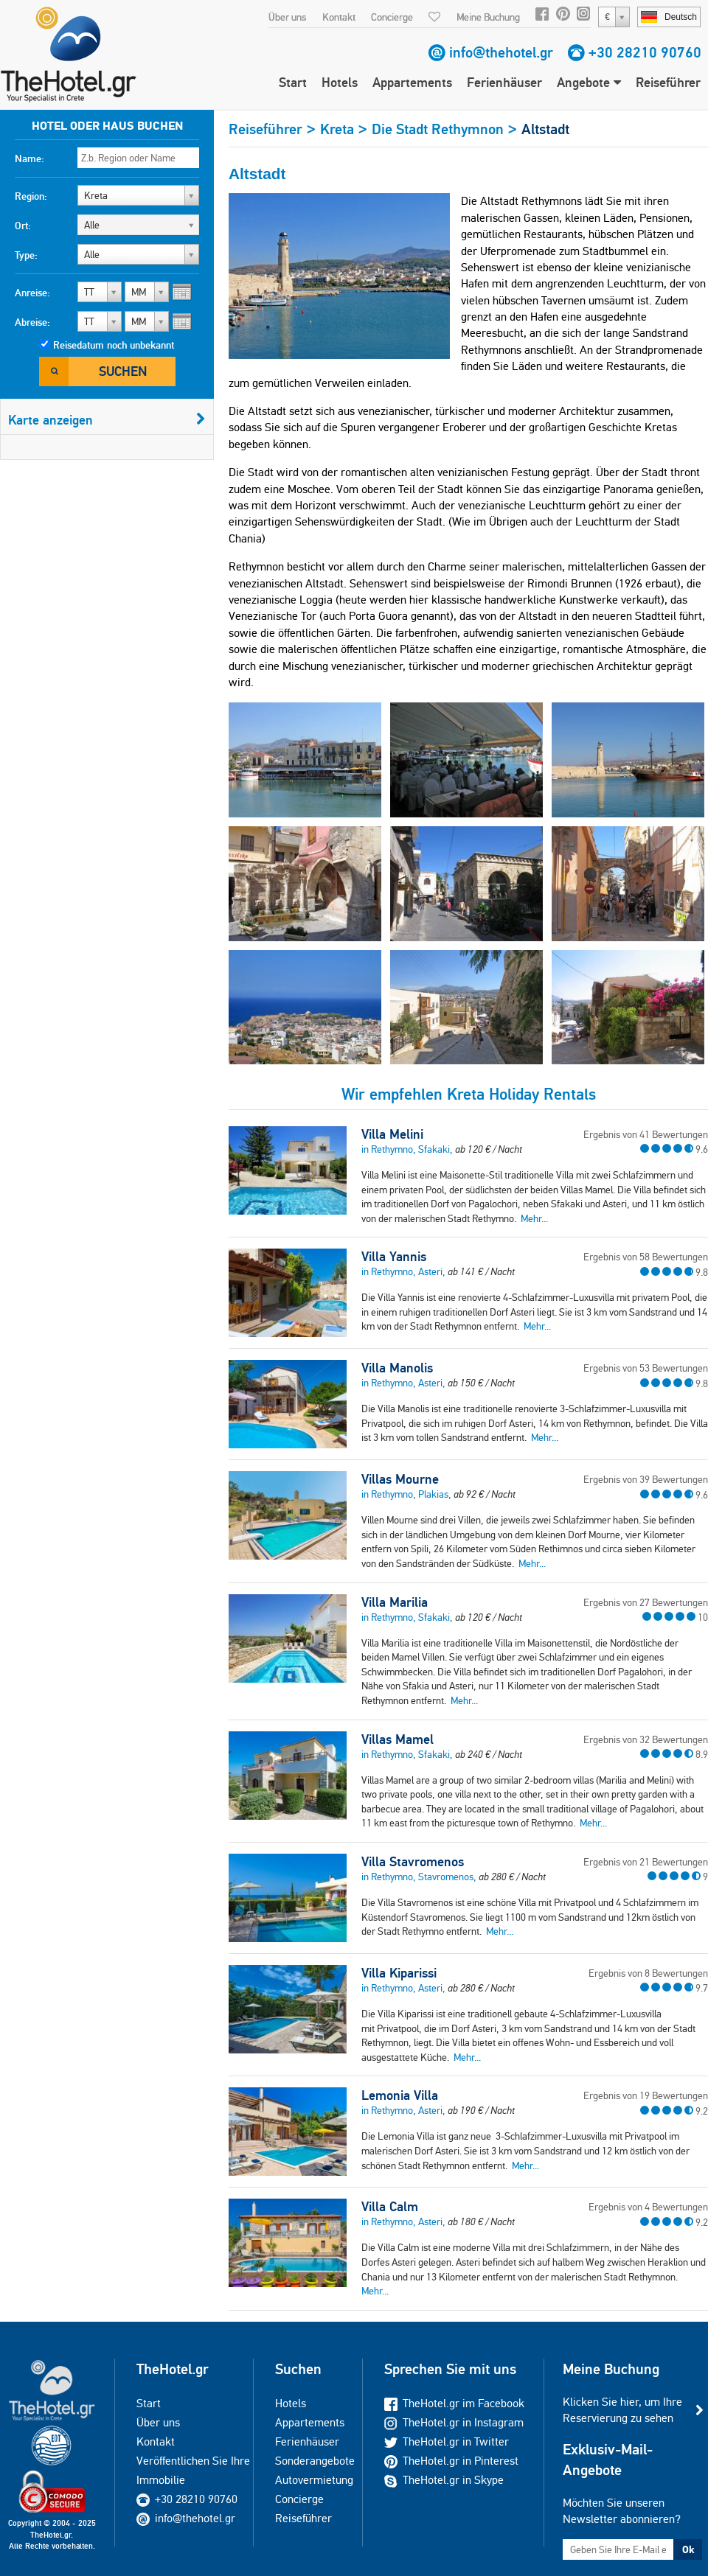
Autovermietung (314, 2480)
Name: (29, 158)
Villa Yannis (393, 1257)
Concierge (392, 17)
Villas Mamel (397, 1739)
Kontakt (338, 17)
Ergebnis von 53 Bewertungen (645, 1368)
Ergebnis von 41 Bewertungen (645, 1134)
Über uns (287, 17)
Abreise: (32, 322)
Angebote (589, 82)
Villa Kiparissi (399, 1973)
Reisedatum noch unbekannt (113, 345)
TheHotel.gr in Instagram (454, 2422)
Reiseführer (668, 82)
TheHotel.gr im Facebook (454, 2403)
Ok (688, 2549)
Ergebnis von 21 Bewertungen (645, 1861)
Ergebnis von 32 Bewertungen (645, 1739)
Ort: (23, 225)
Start (293, 82)
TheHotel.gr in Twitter (446, 2441)
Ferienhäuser (504, 82)
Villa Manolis (397, 1368)
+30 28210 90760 (645, 52)
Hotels (340, 82)
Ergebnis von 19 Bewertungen (645, 2095)
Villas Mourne (400, 1479)
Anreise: (32, 292)
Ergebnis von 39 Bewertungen (645, 1479)
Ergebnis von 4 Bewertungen (648, 2206)
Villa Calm (389, 2207)
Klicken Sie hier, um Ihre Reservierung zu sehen (622, 2410)
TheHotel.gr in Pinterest (451, 2461)
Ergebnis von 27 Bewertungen (645, 1602)
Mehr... (534, 1218)
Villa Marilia (394, 1602)
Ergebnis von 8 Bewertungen (648, 1973)
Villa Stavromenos (412, 1862)
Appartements (412, 82)
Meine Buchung (488, 17)
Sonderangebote (315, 2461)
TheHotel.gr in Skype (444, 2480)
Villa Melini (392, 1134)
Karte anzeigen (107, 419)
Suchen (123, 371)
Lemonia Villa (399, 2095)
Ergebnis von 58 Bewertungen (645, 1256)
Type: (26, 255)
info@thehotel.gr (501, 52)
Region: (31, 196)
